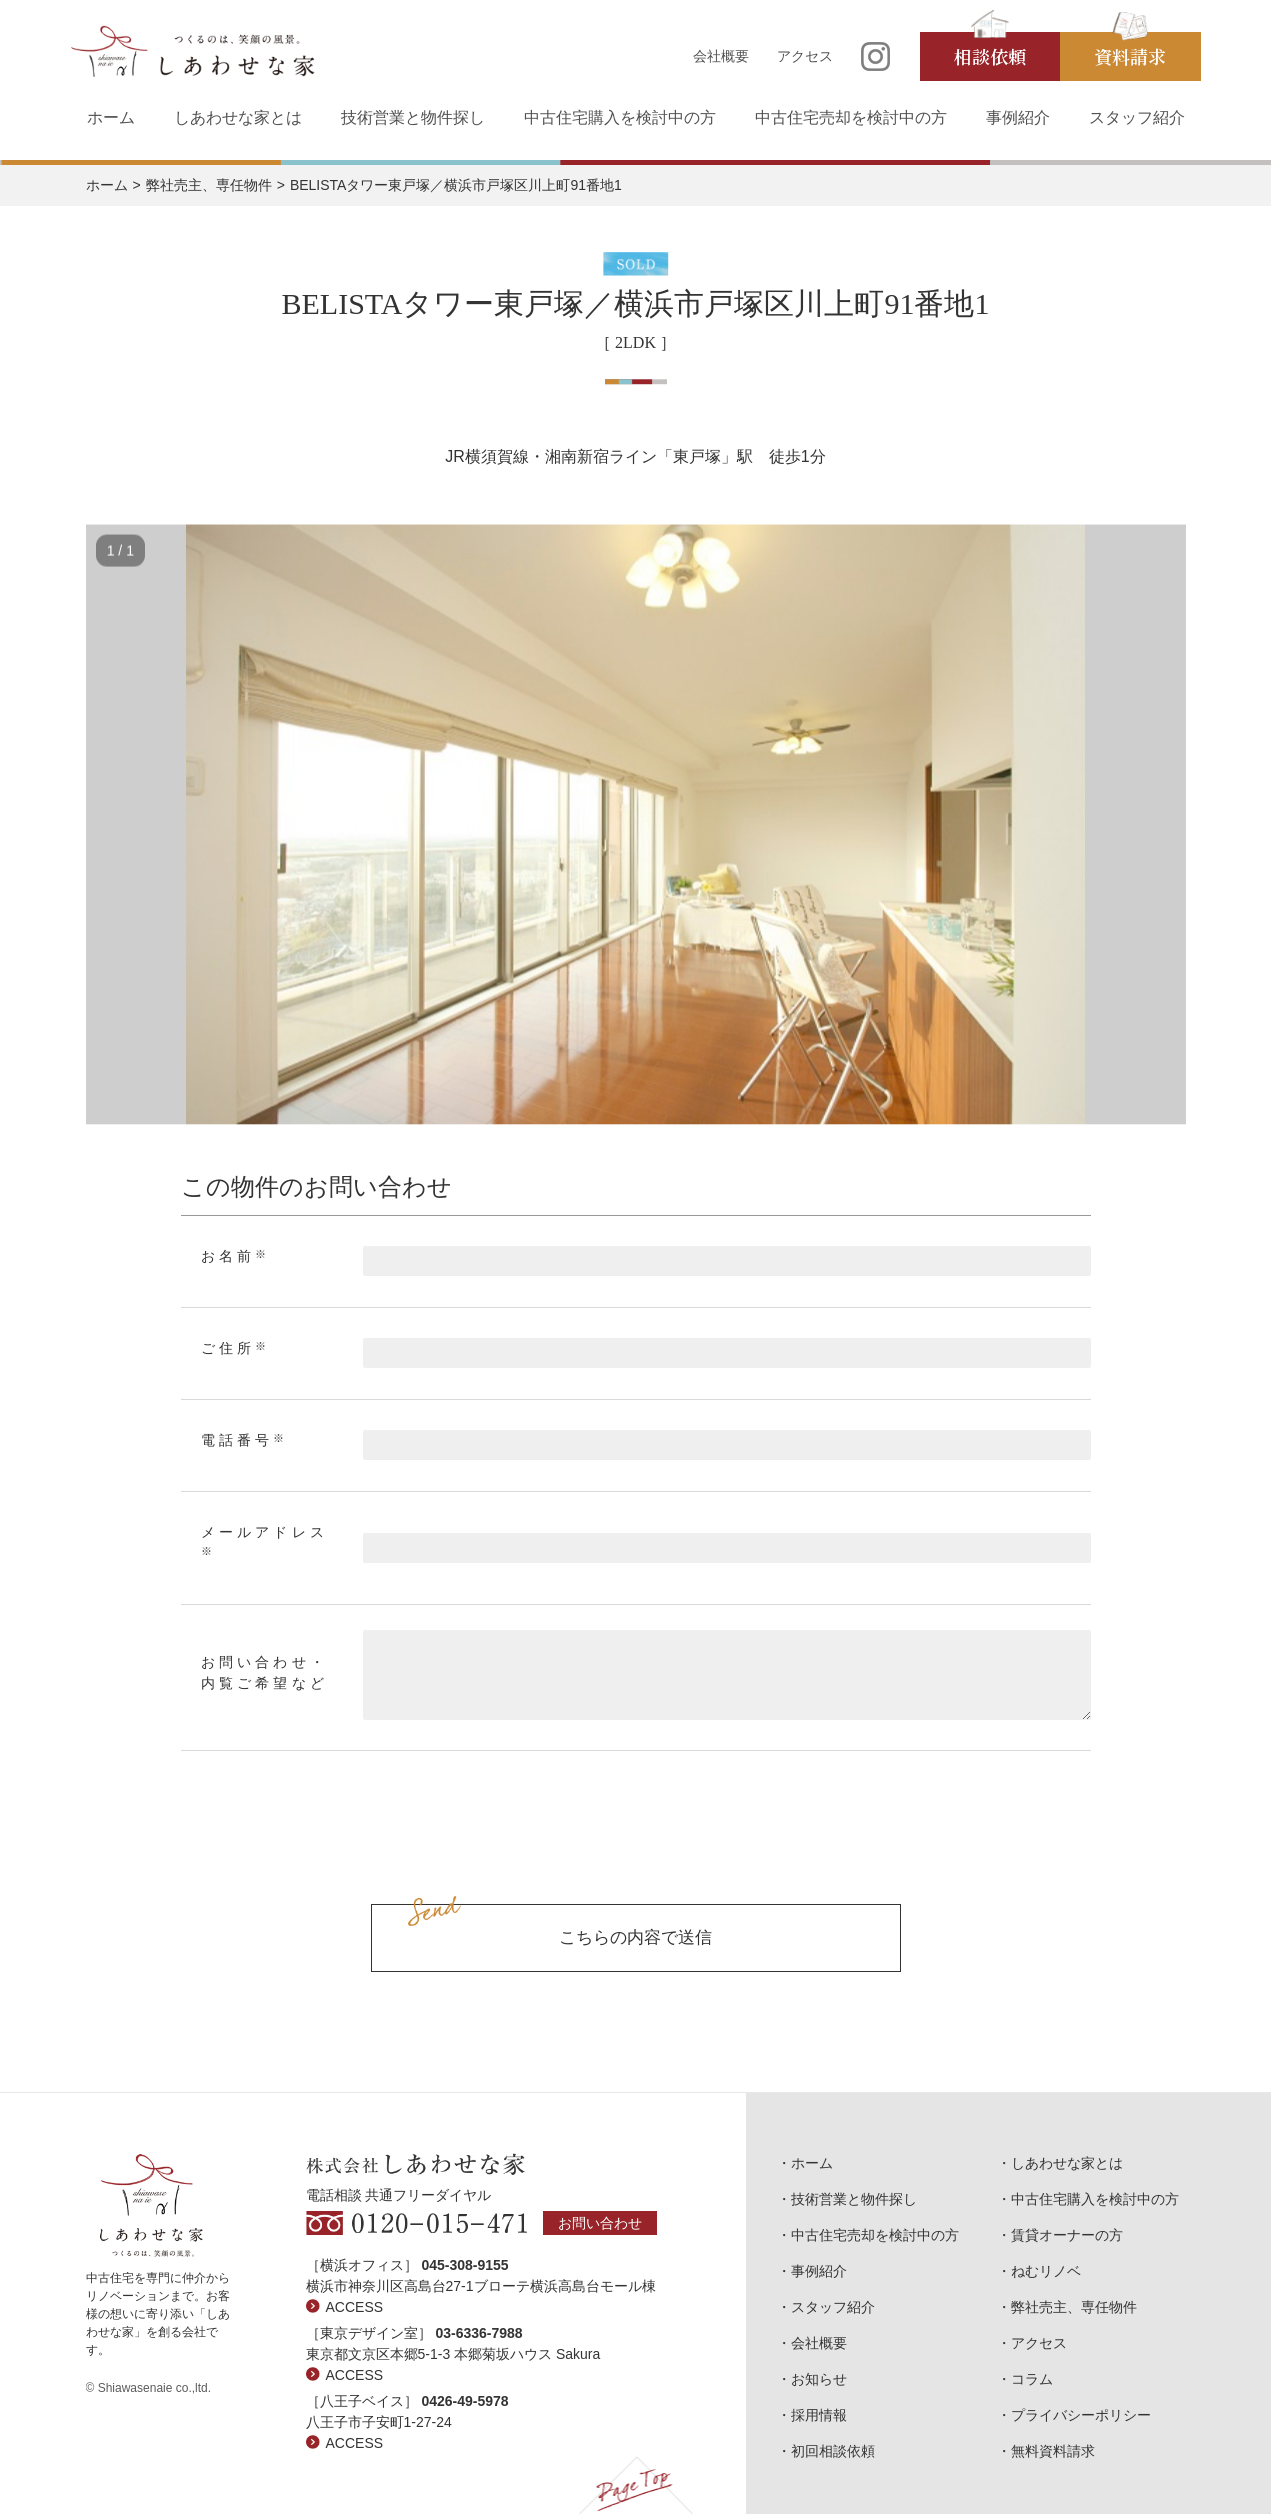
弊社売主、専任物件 (209, 185)
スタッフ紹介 (1137, 117)
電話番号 (245, 1440)
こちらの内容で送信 (635, 1937)
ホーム (111, 117)
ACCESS (355, 2307)
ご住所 (236, 1348)
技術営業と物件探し (413, 117)
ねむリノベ (1046, 2271)
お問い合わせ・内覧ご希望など (264, 1673)
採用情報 (819, 2415)
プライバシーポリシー (1081, 2415)
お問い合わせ (600, 2223)
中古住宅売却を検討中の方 (851, 117)
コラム (1032, 2379)
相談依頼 (990, 56)
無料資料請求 (1053, 2451)
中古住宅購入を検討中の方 (620, 117)
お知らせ (819, 2379)
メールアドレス (264, 1541)
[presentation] (636, 1850)
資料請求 (1130, 56)
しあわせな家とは (238, 117)
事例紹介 (1018, 117)
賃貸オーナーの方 (1067, 2235)
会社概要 (721, 56)
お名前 (236, 1256)
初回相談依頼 (833, 2451)
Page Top (635, 2485)
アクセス (805, 56)
